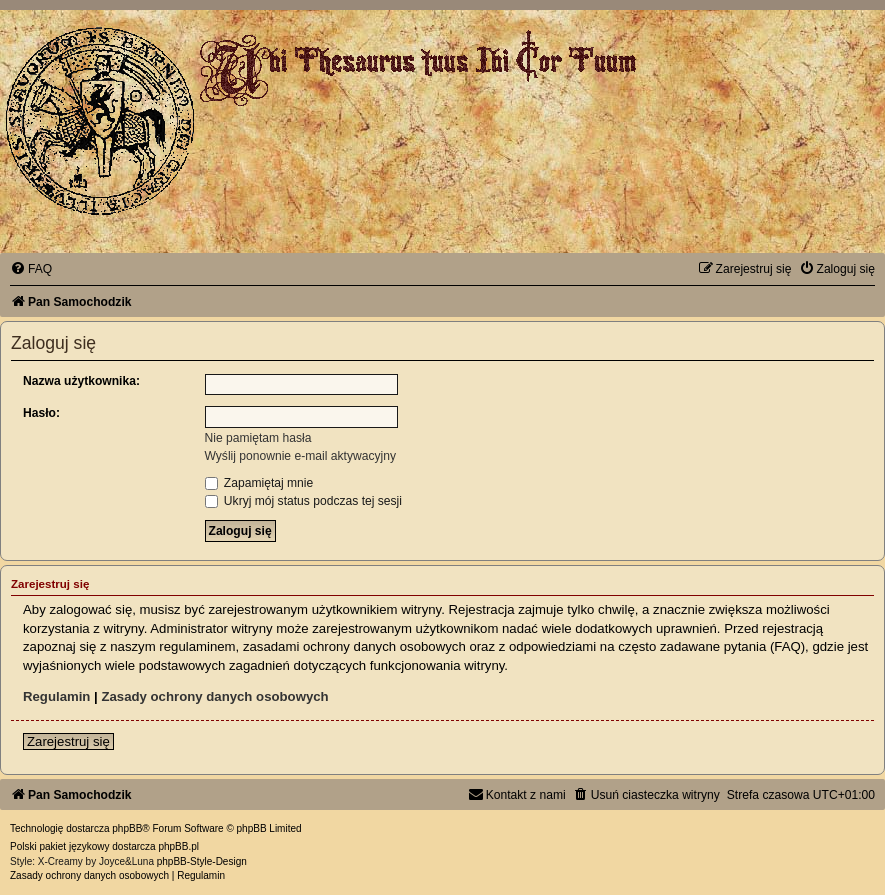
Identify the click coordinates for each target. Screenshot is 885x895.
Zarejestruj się (68, 741)
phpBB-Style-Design (202, 861)
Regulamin (56, 696)
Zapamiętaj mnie (259, 483)
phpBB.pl (178, 846)
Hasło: (41, 413)
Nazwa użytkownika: (81, 381)
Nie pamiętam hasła (258, 438)
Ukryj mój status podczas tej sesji (303, 501)
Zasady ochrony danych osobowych (214, 696)
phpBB (127, 828)
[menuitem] (31, 269)
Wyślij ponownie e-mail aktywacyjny (300, 456)
